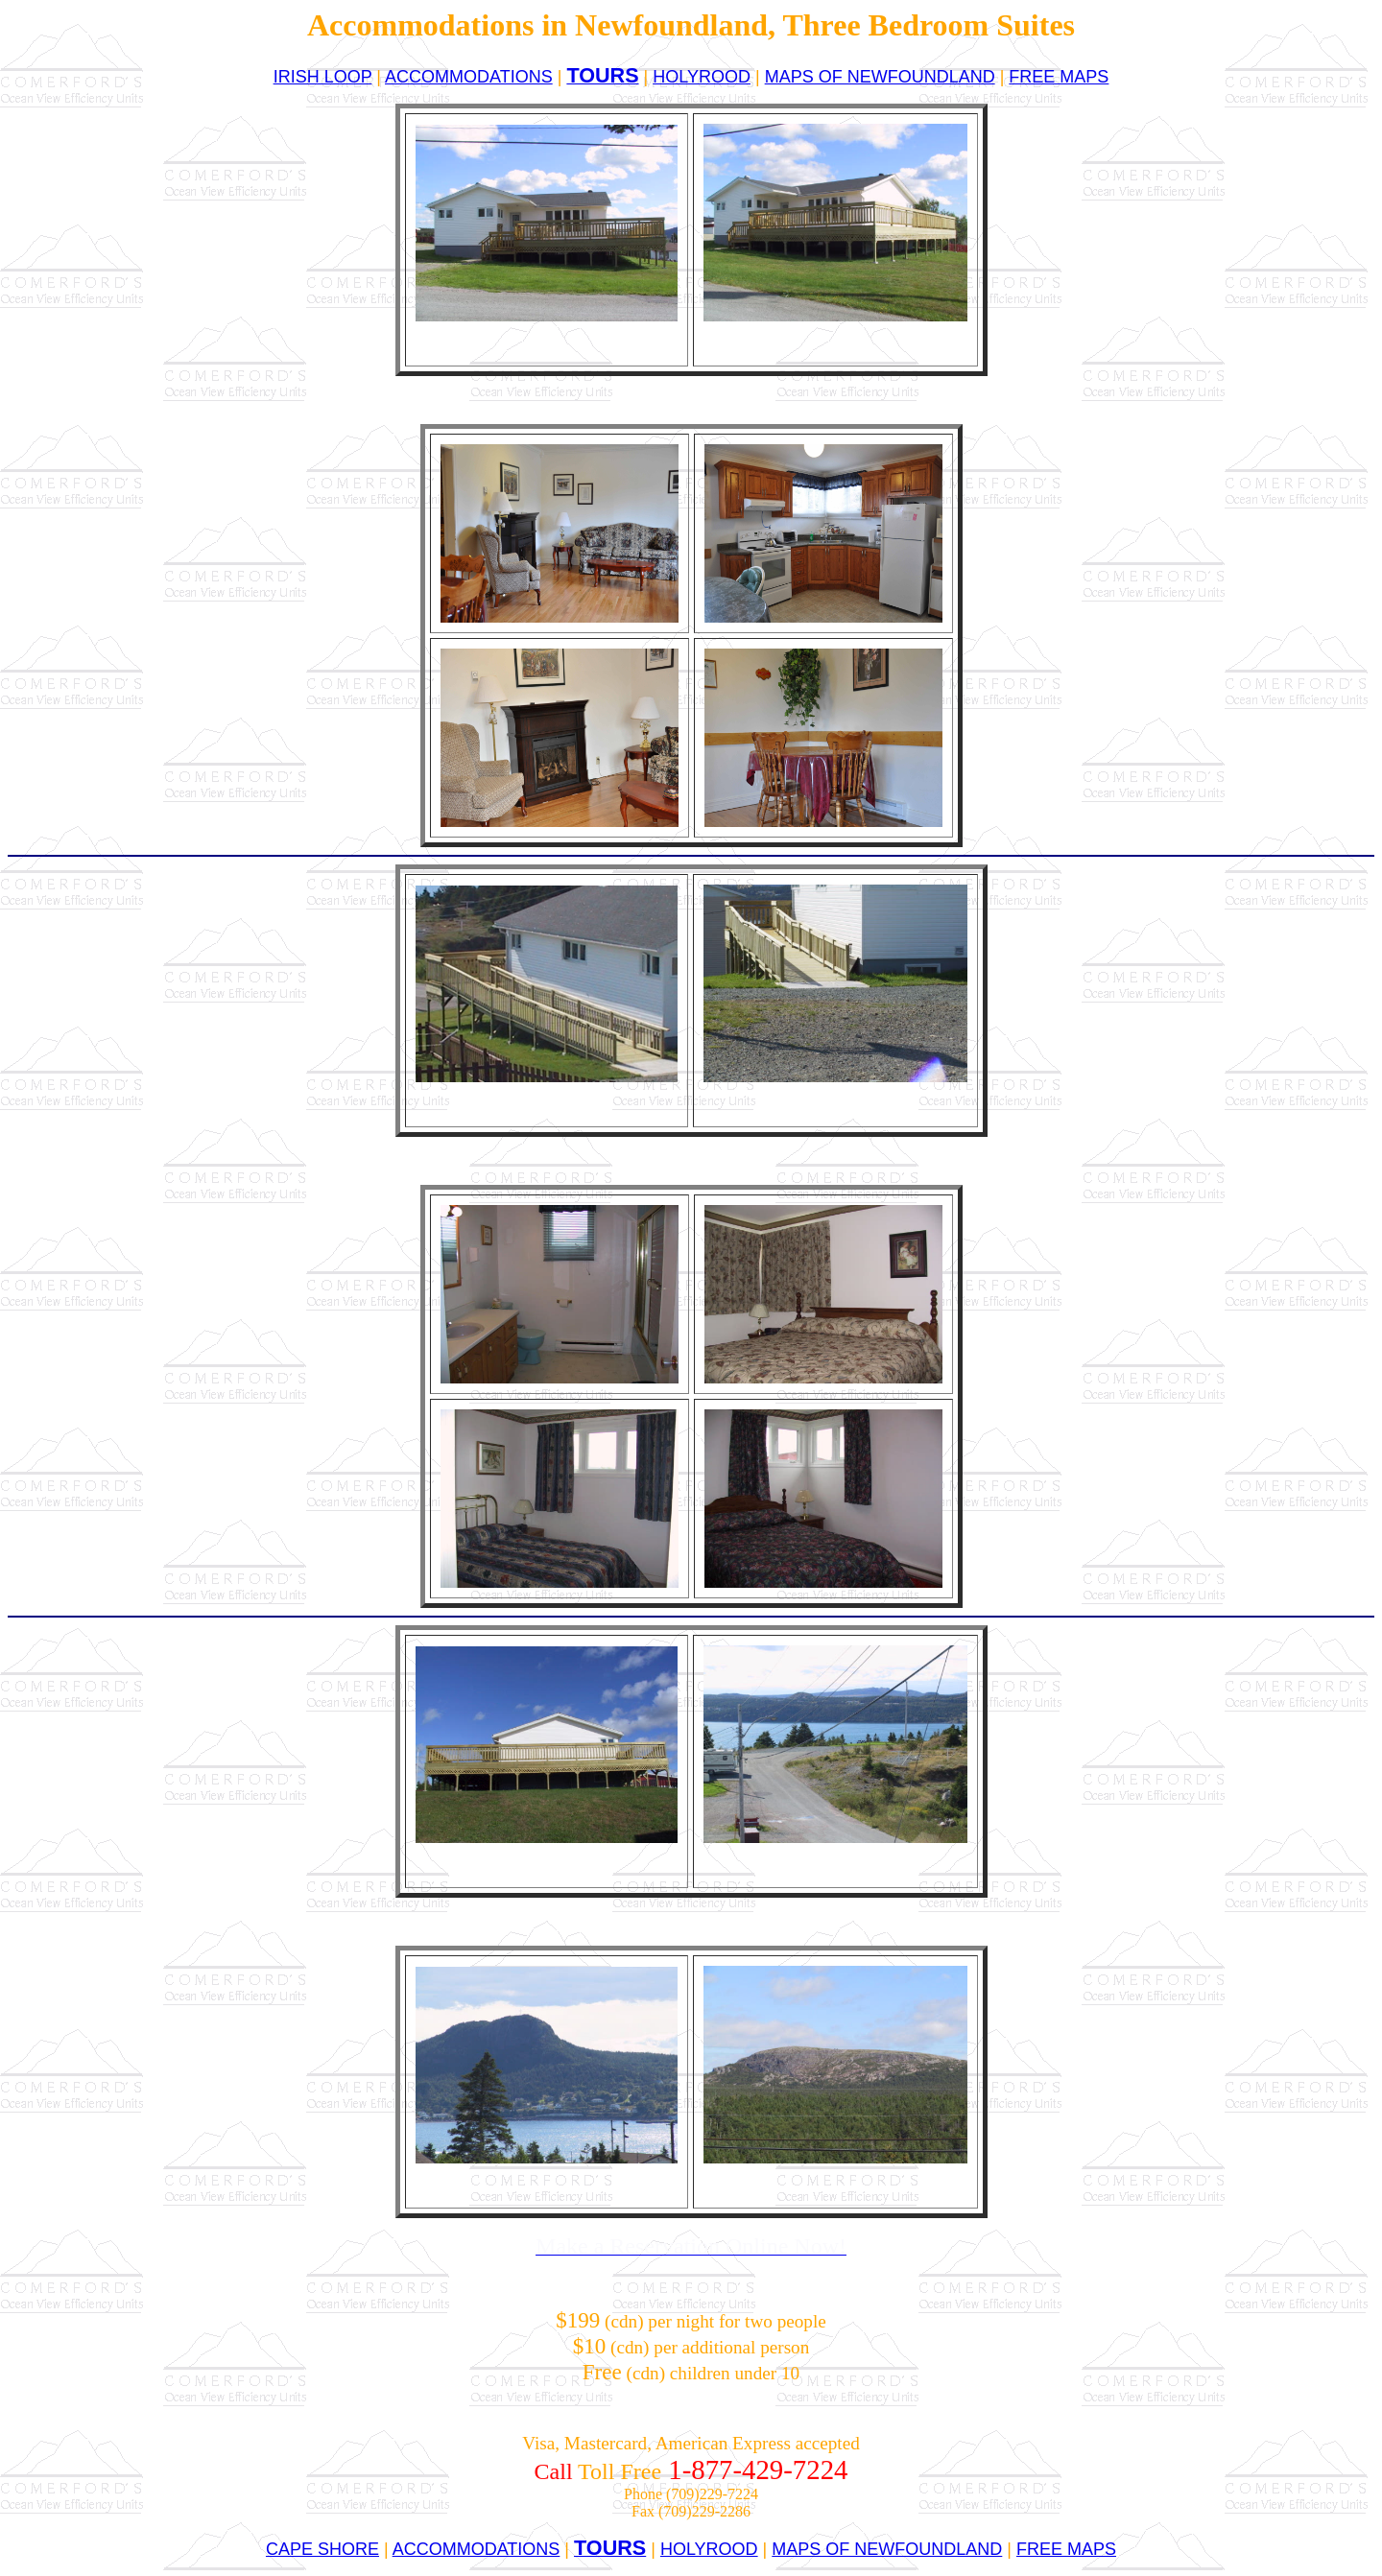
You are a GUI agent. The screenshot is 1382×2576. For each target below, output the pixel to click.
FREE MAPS (1058, 76)
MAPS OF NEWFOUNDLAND (880, 76)
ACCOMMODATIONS (469, 76)
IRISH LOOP (323, 76)
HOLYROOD (702, 76)
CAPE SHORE (322, 2549)
